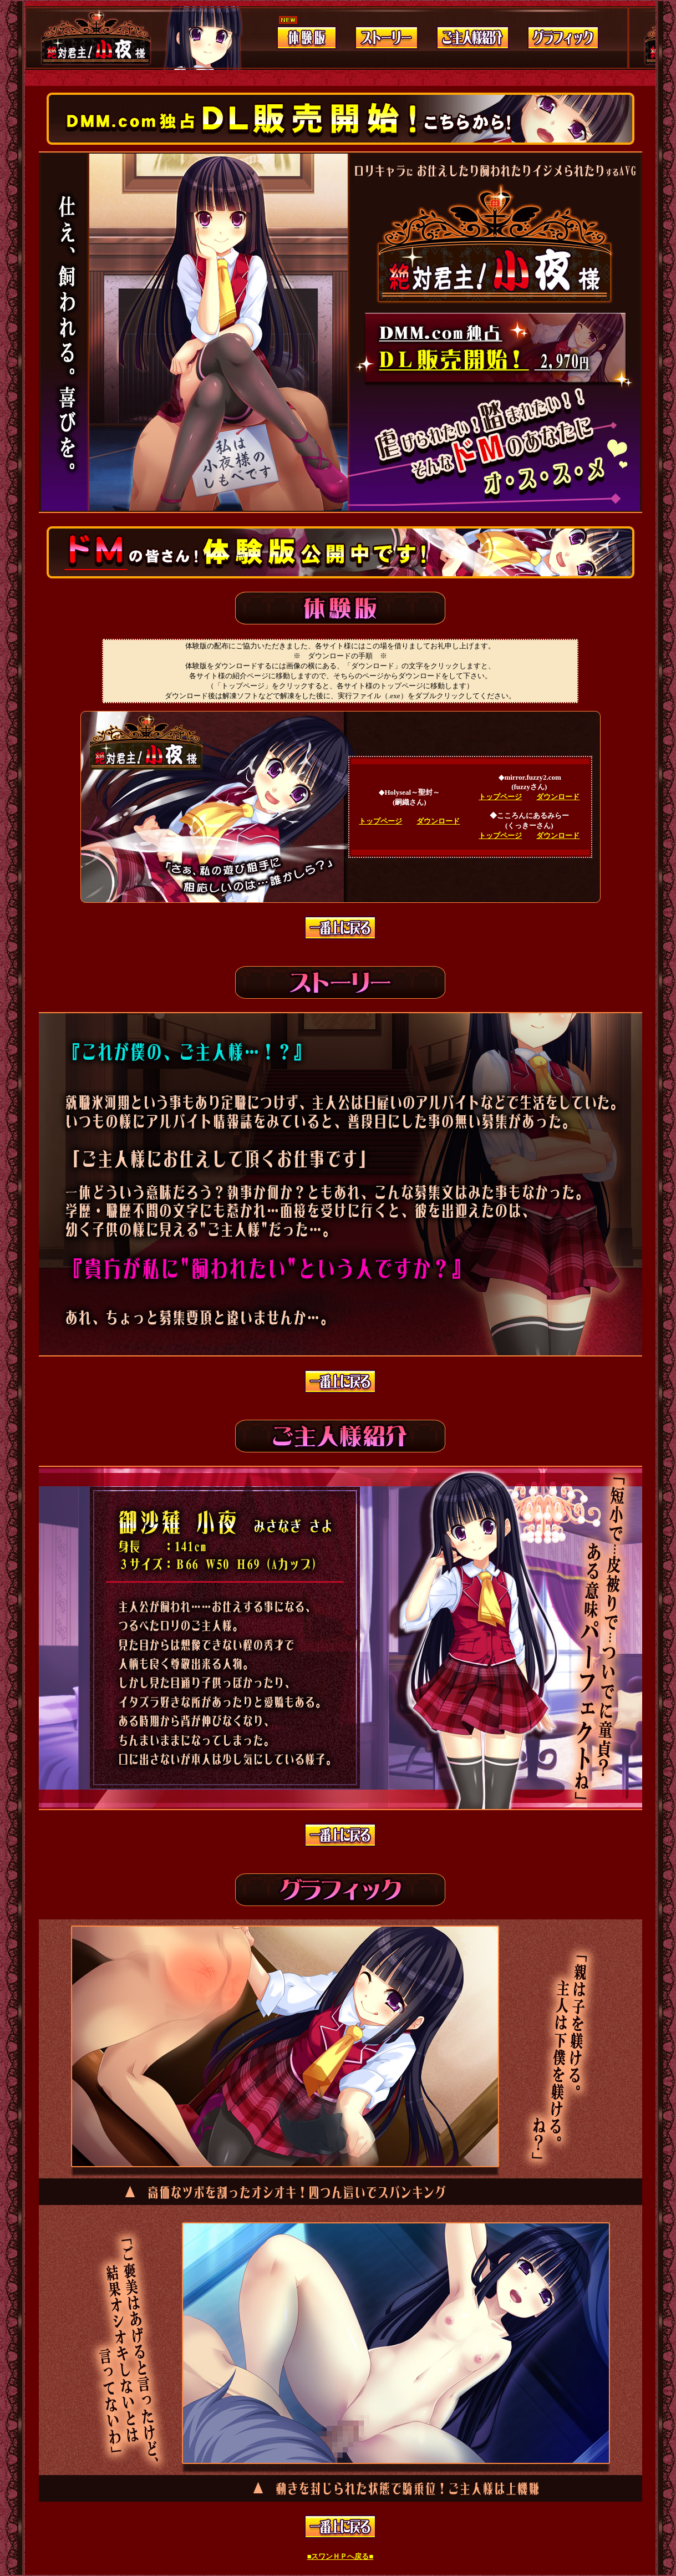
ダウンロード (438, 821)
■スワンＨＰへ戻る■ (340, 2556)
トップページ (380, 821)
